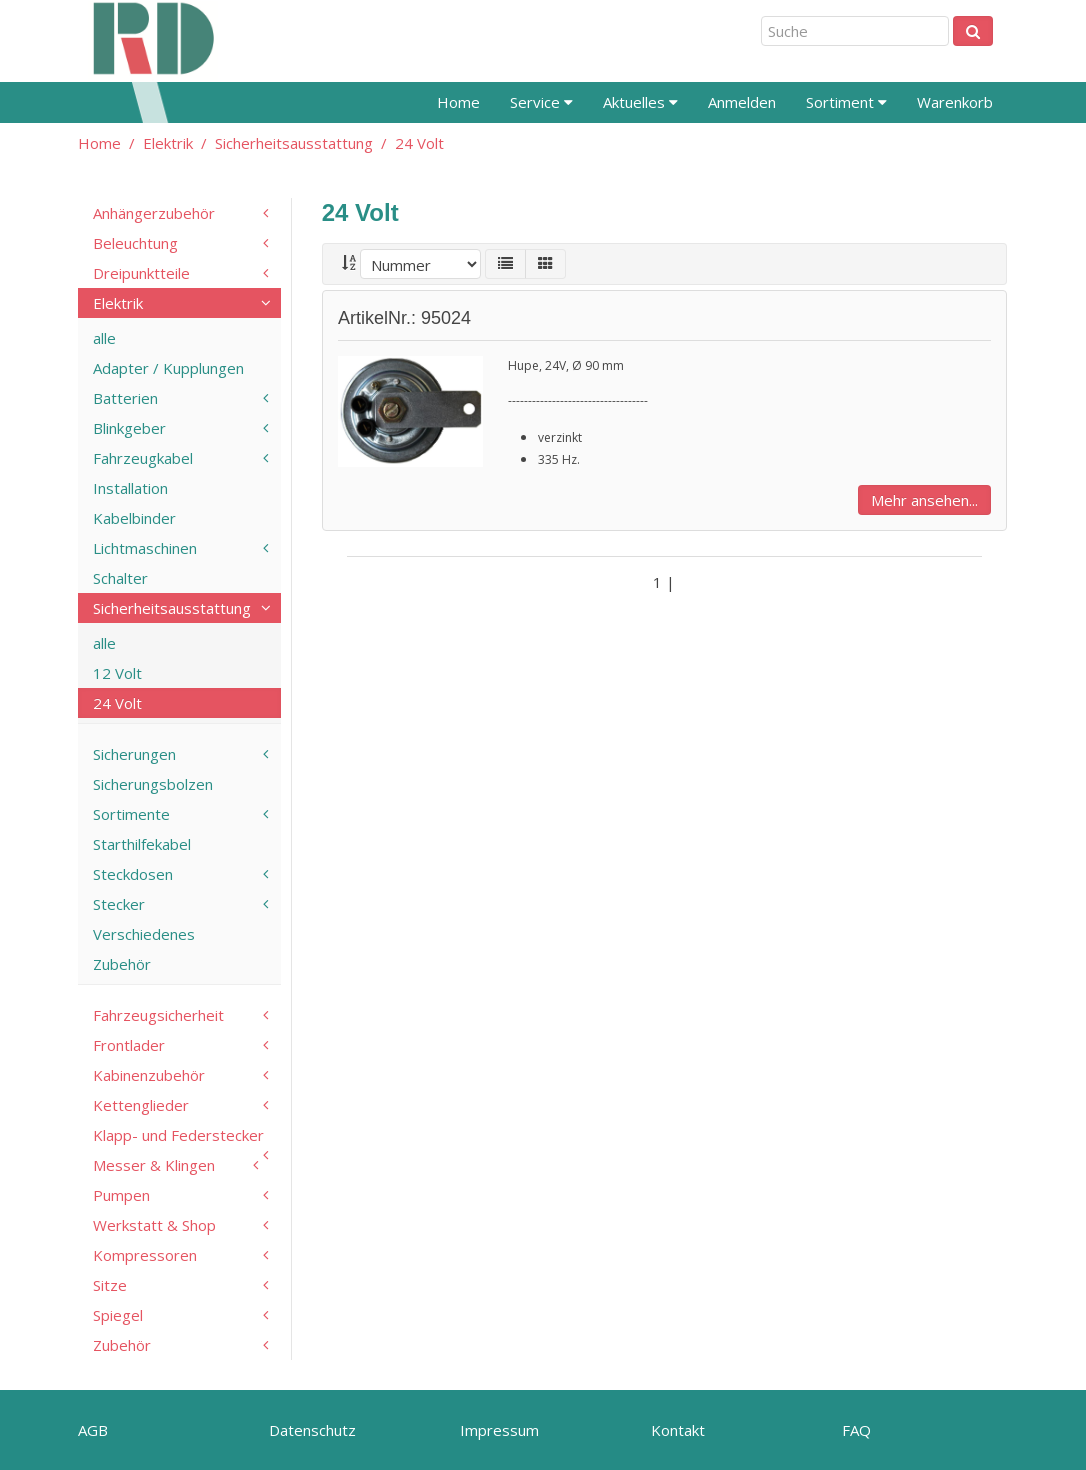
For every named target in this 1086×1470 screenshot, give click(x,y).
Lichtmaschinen (145, 548)
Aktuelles (640, 102)
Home (458, 102)
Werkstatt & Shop (154, 1225)
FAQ (856, 1430)
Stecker (119, 904)
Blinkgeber (129, 428)
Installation (130, 488)
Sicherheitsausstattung (294, 143)
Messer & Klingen (154, 1165)
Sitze (110, 1285)
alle (104, 338)
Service (541, 102)
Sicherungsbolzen (153, 784)
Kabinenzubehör (149, 1075)
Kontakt (678, 1430)
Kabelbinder (134, 518)
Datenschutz (312, 1430)
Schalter (120, 578)
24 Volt (419, 143)
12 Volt (117, 673)
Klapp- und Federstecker (178, 1135)
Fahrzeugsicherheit (158, 1015)
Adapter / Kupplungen (168, 368)
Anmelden (742, 102)
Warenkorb (955, 102)
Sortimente (131, 814)
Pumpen (121, 1195)
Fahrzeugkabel (143, 458)
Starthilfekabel (142, 844)
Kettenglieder (141, 1105)
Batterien (125, 398)
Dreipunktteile (141, 273)
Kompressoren (145, 1255)
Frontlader (129, 1045)
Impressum (499, 1430)
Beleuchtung (135, 243)
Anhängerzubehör (154, 213)
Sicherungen (134, 754)
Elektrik (168, 143)
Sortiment (846, 102)
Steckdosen (133, 874)
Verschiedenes (144, 934)
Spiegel (118, 1315)
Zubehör (122, 964)
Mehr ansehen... (924, 500)
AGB (93, 1430)
